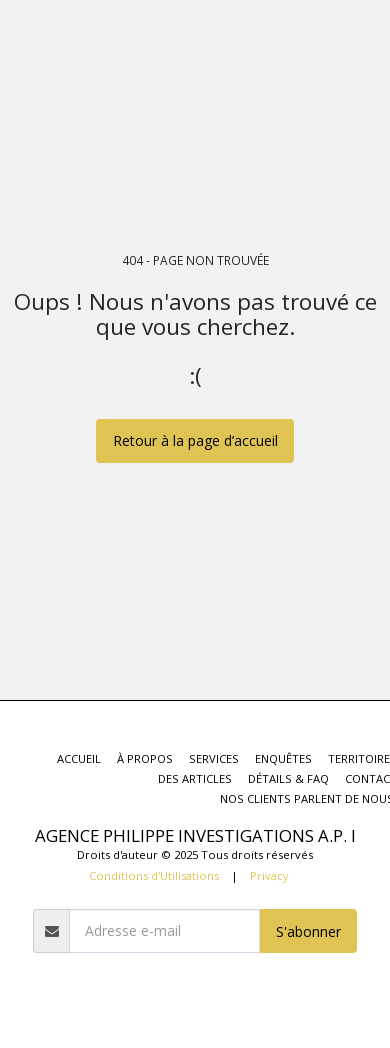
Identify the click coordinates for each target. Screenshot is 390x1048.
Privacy (269, 875)
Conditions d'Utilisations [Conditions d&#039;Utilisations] (154, 875)
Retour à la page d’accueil (195, 440)
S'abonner (308, 931)
